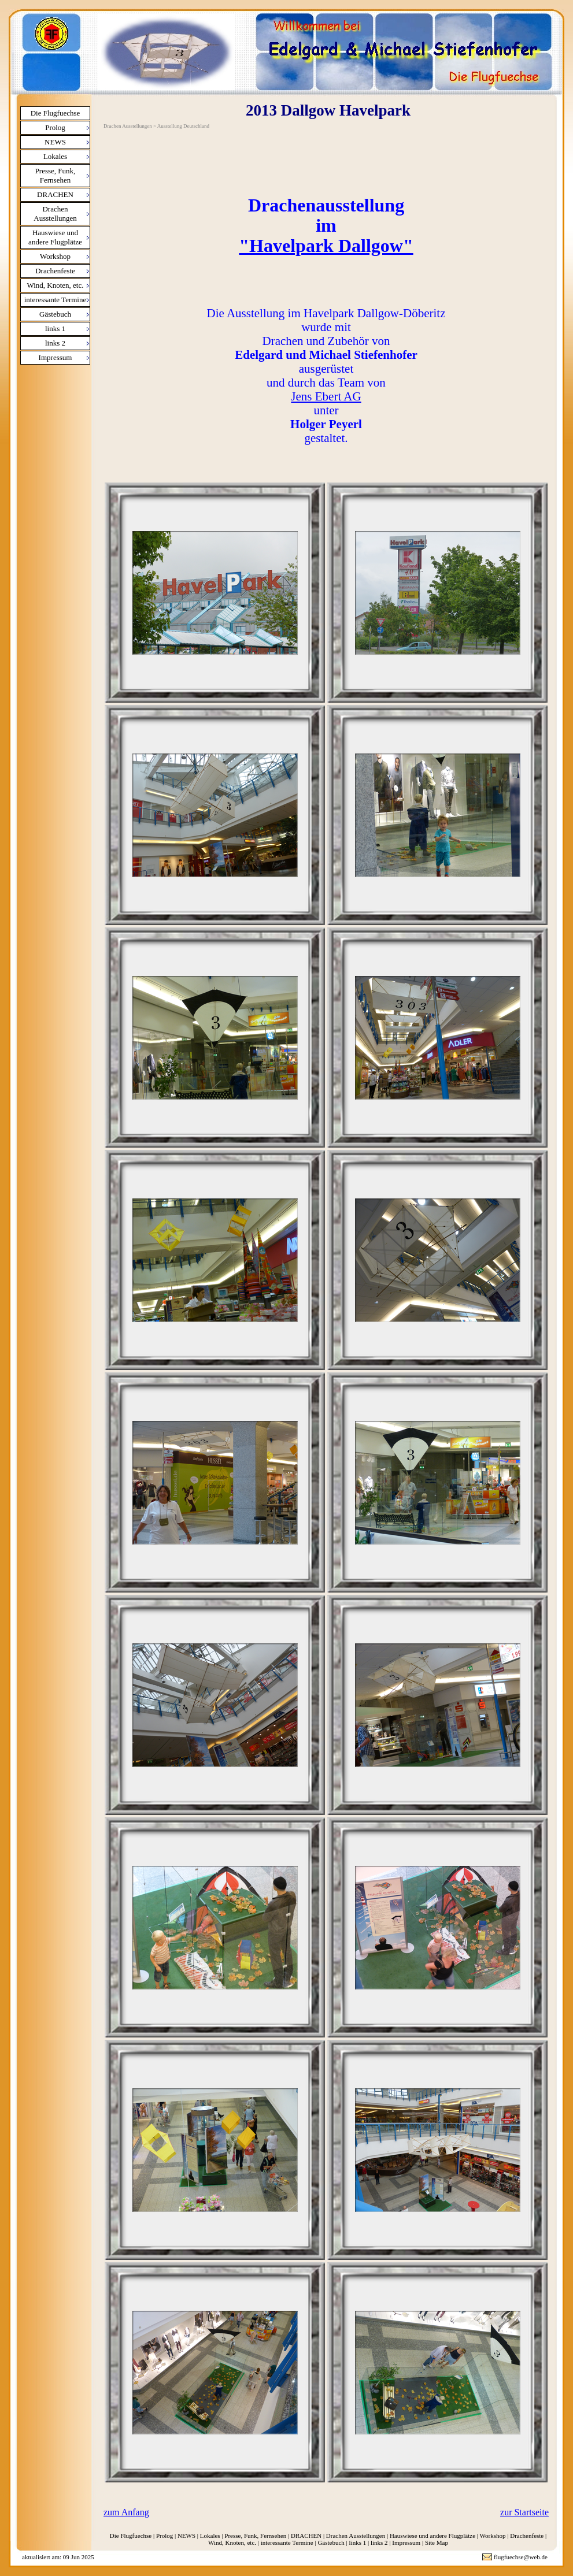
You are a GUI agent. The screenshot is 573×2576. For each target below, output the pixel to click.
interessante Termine (55, 299)
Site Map (436, 2542)
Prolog (55, 127)
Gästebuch (55, 314)
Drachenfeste (55, 270)
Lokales (55, 156)
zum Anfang (126, 2512)
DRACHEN (55, 194)
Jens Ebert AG (326, 396)
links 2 (55, 343)
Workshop (55, 256)
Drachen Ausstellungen (55, 213)
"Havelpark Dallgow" (326, 245)
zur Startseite (524, 2512)
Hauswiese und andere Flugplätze (55, 237)
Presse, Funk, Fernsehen (55, 175)
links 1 (55, 328)
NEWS (55, 142)
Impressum (55, 357)
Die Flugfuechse (55, 113)
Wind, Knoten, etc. (55, 285)
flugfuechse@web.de (521, 2556)
